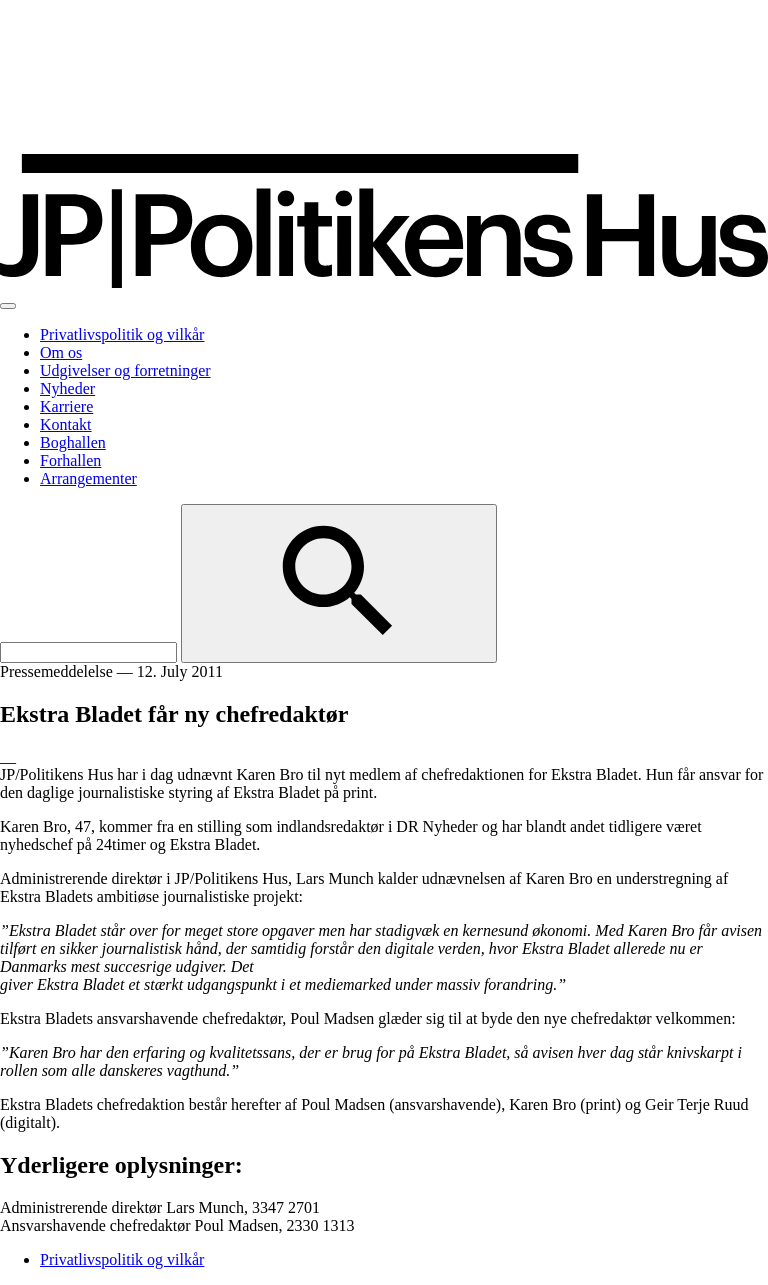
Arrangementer (88, 478)
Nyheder (67, 388)
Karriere (66, 406)
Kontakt (66, 424)
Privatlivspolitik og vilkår (122, 334)
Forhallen (70, 460)
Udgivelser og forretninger (125, 370)
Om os (61, 352)
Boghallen (73, 442)
